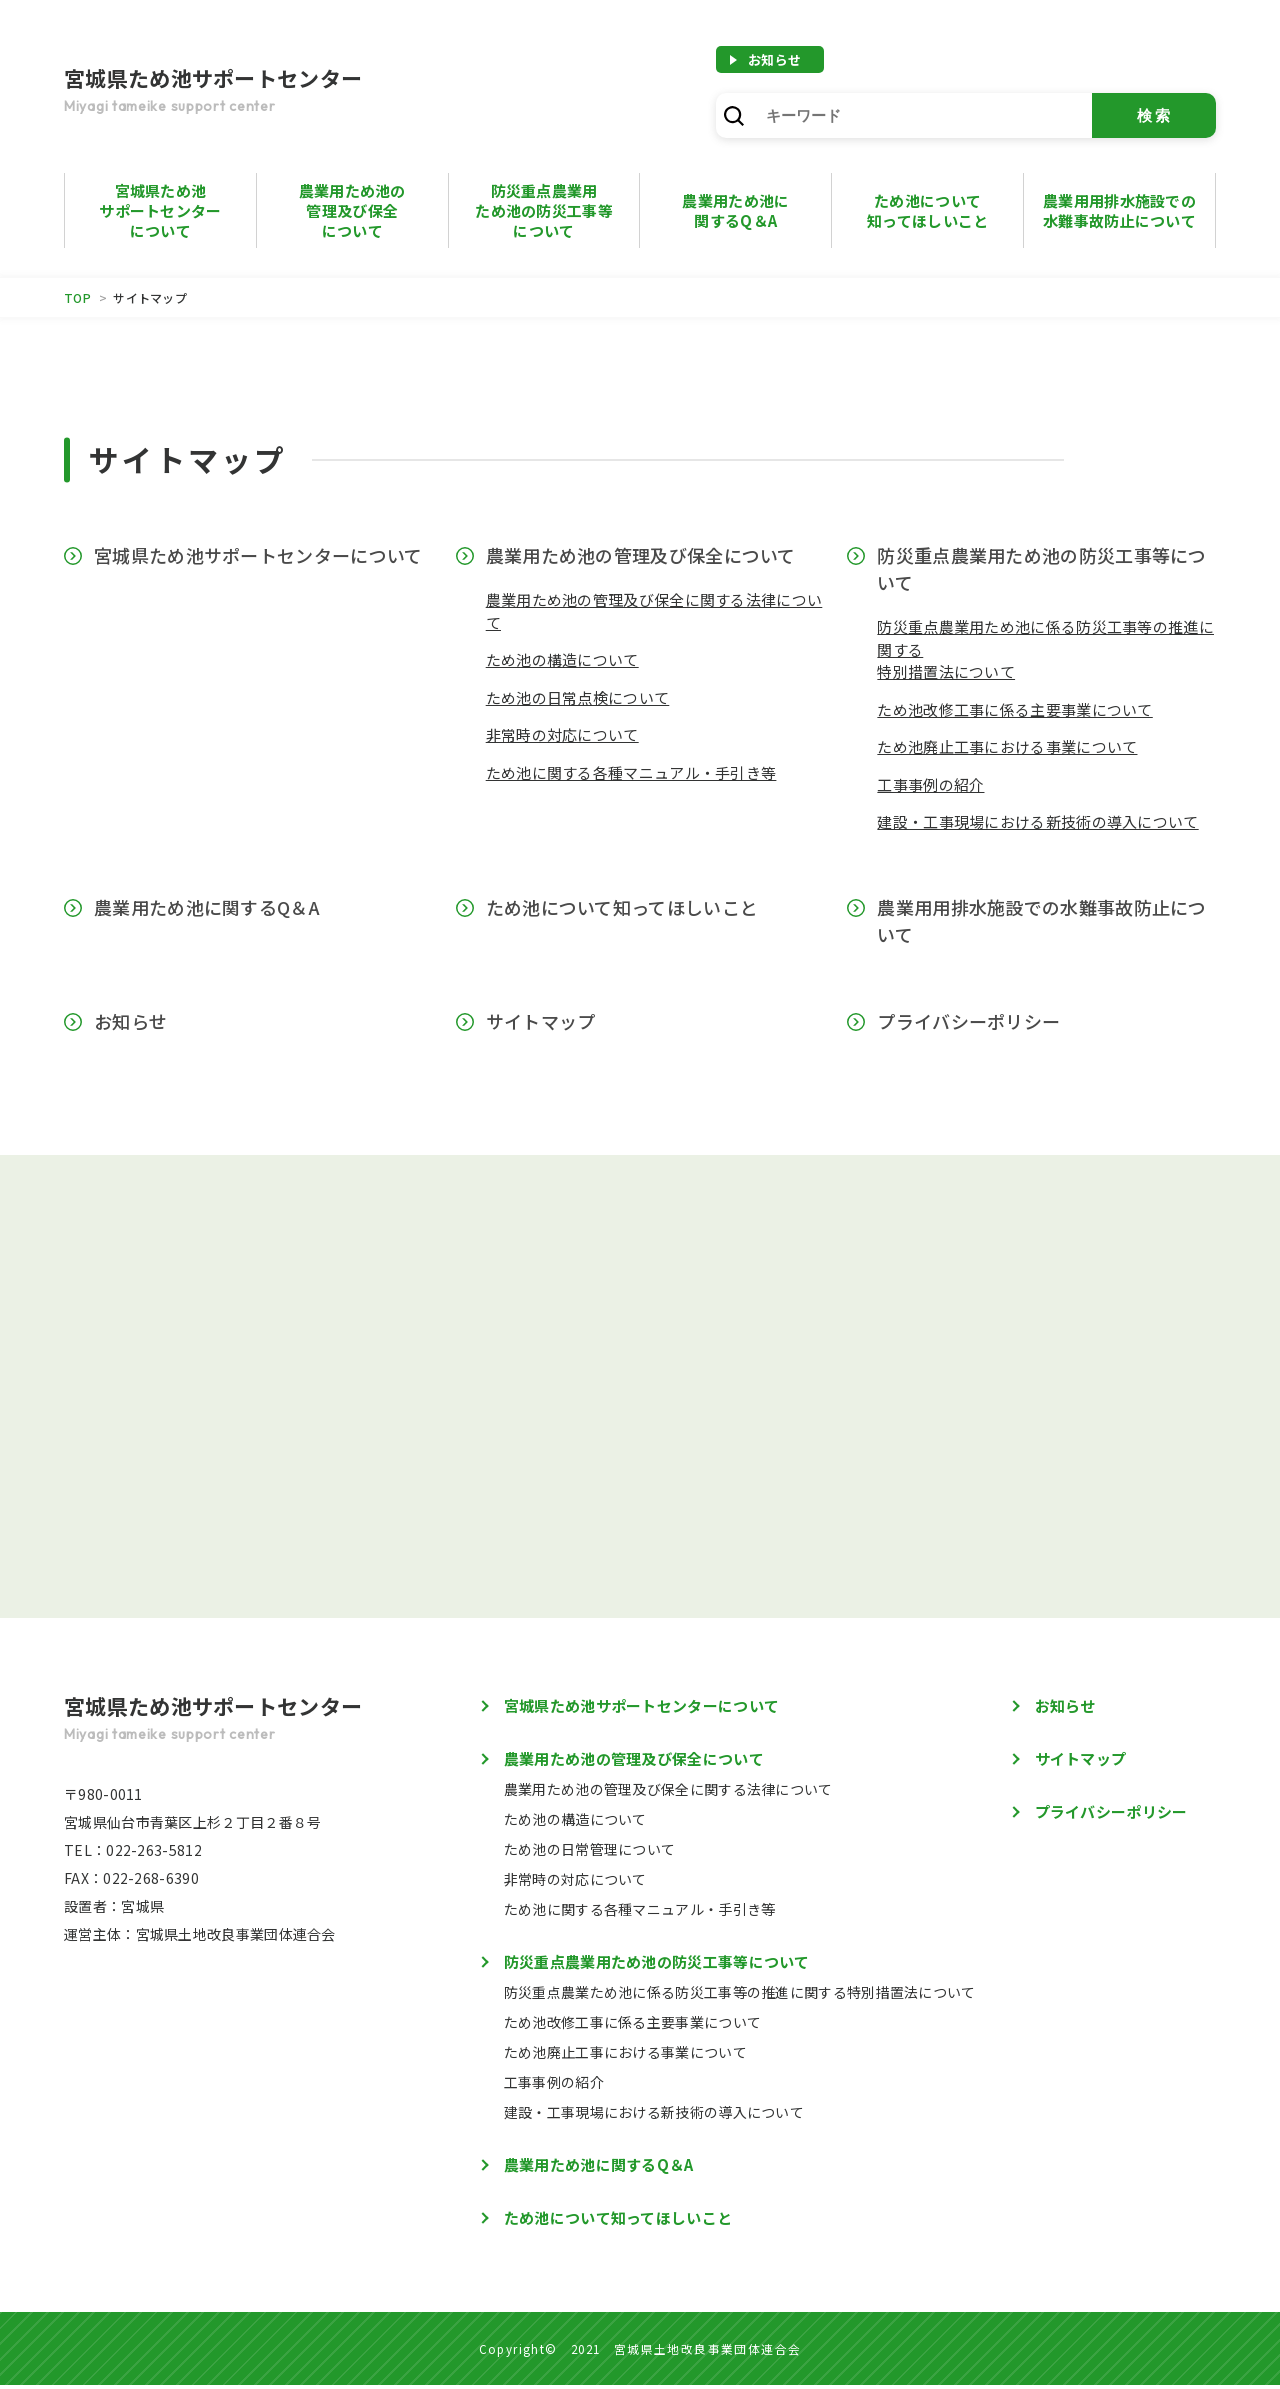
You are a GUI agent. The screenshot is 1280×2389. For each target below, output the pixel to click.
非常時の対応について (562, 734)
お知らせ (774, 59)
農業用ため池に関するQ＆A (207, 907)
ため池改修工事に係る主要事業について (1014, 709)
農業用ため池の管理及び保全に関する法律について (668, 1793)
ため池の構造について (562, 659)
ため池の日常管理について (590, 1853)
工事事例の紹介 (930, 784)
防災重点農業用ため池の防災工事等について (544, 210)
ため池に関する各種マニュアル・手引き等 (631, 772)
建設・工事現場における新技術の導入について (1037, 821)
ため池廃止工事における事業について (1007, 746)
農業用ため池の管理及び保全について (352, 210)
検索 (1155, 115)
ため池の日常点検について (578, 697)
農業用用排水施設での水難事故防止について (1119, 210)
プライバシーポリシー (968, 1021)
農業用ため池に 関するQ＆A (735, 210)
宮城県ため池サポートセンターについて (160, 210)
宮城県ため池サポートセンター (264, 91)
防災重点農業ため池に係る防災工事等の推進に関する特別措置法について (740, 1996)
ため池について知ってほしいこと (927, 210)
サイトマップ (541, 1021)
